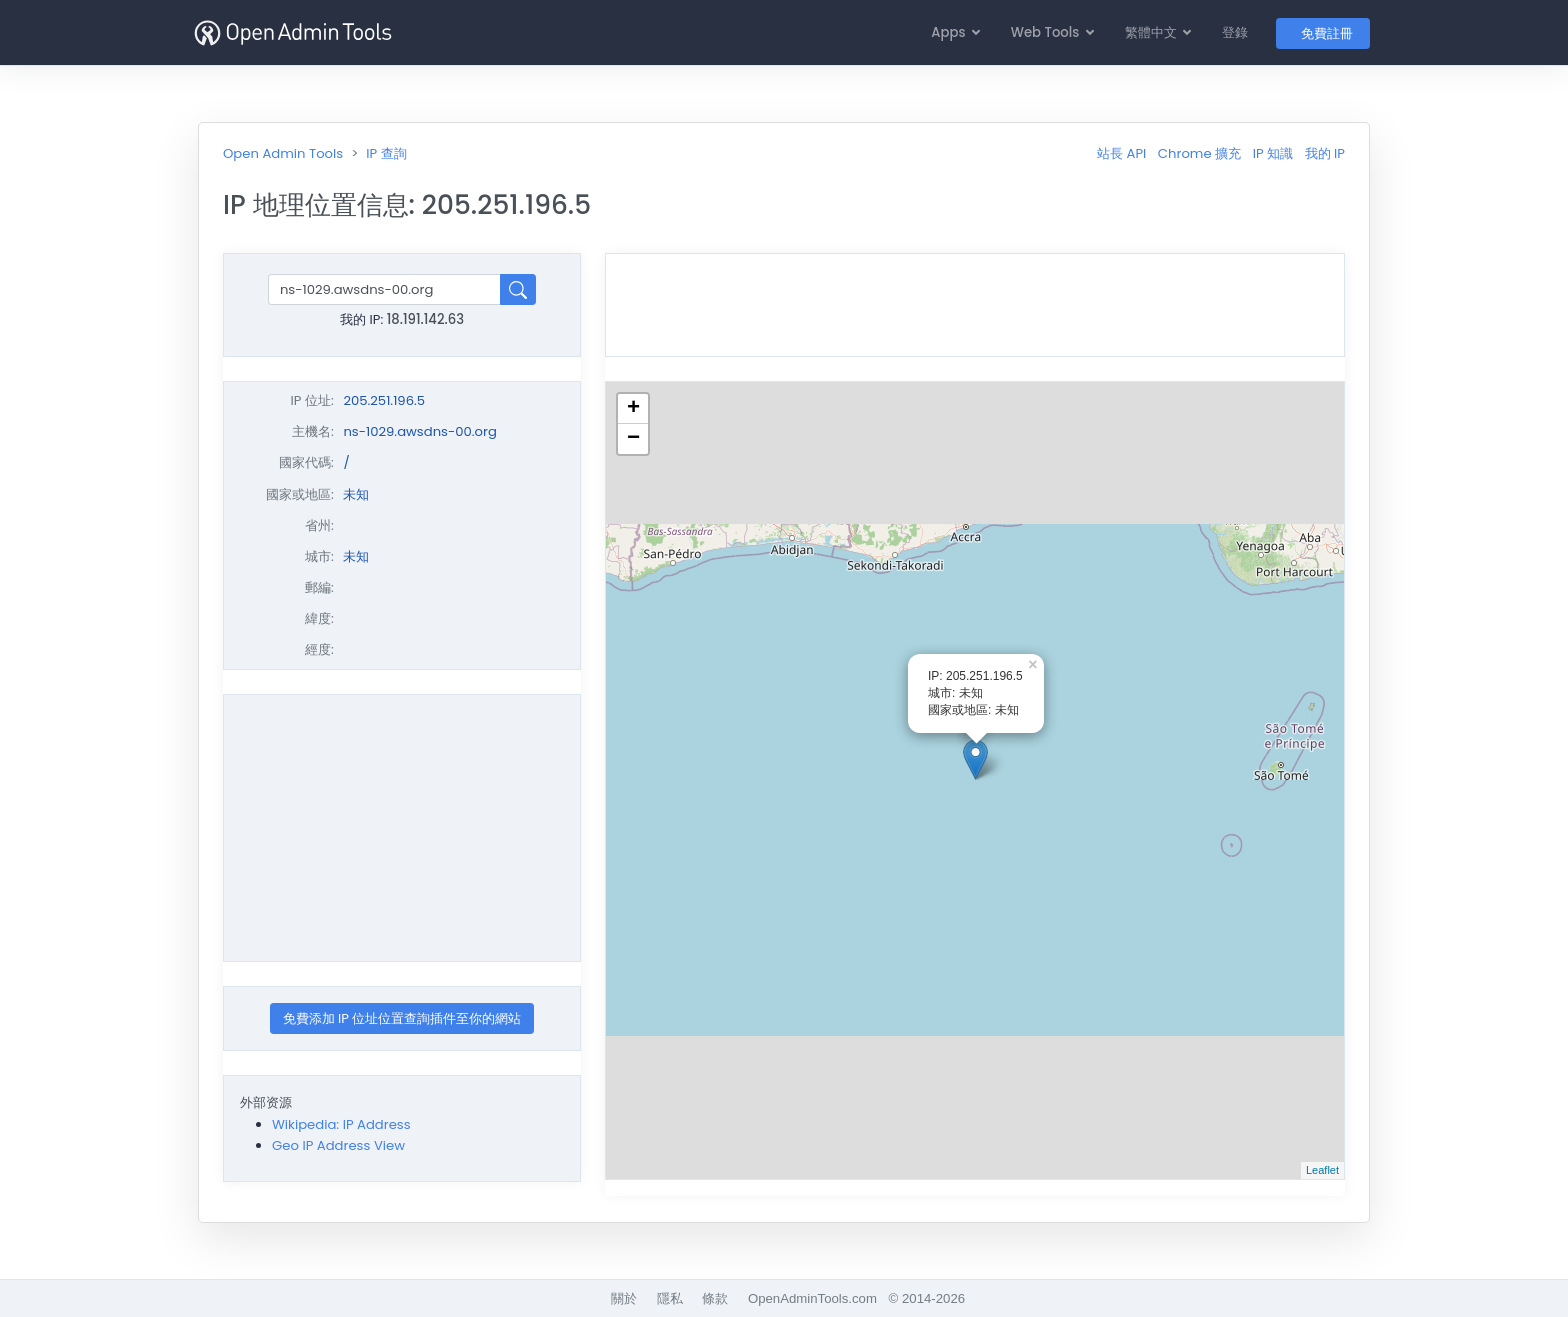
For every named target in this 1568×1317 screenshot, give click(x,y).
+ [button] (633, 409)
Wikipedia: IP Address (341, 1124)
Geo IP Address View (338, 1145)
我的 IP (1325, 153)
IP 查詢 (386, 153)
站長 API (1121, 153)
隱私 (670, 1298)
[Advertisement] (402, 828)
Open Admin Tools (283, 153)
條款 (715, 1298)
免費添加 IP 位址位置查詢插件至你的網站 (402, 1018)
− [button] (633, 439)
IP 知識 (1273, 153)
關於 (624, 1298)
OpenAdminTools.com (812, 1298)
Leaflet (1322, 1170)
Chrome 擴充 (1199, 153)
